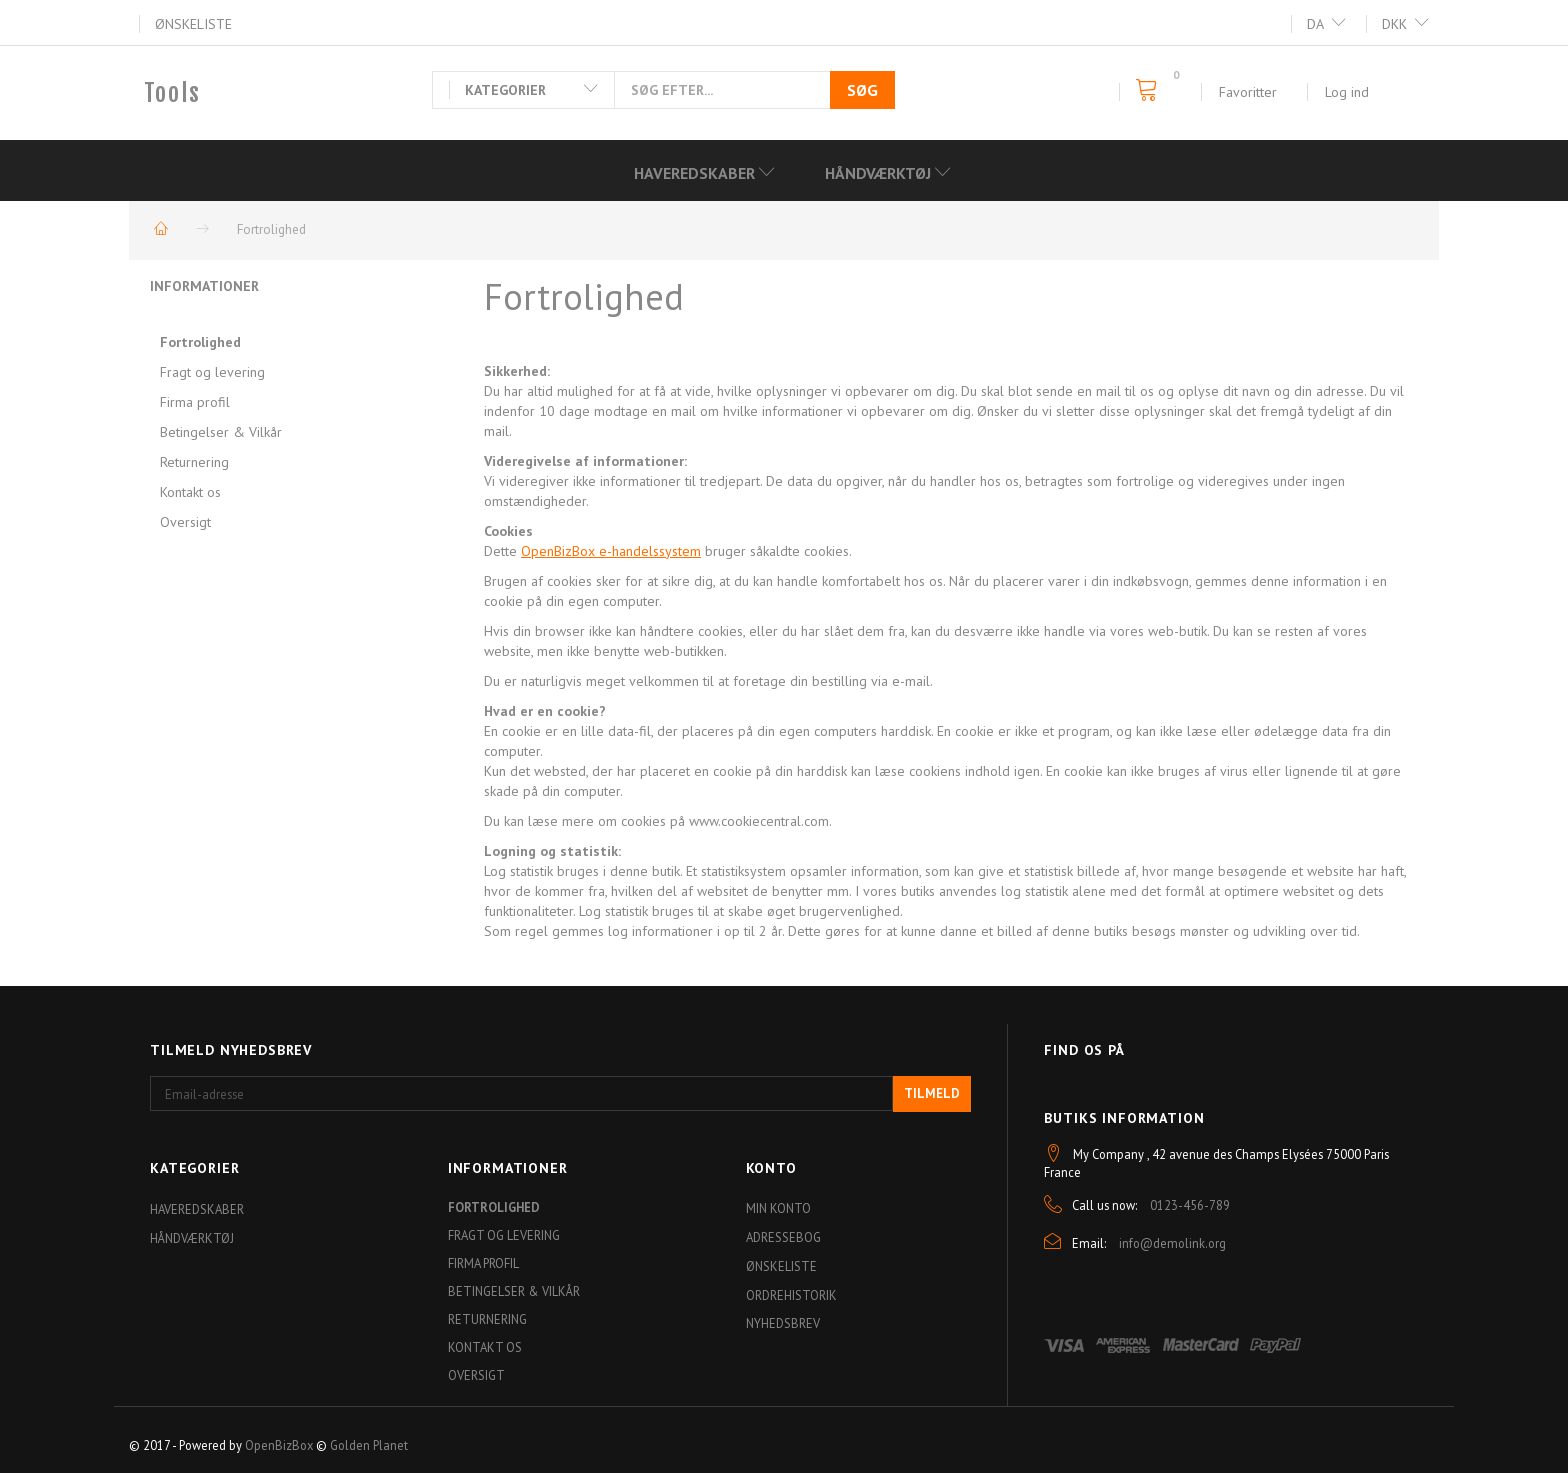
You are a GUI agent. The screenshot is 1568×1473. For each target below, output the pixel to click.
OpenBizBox (279, 1445)
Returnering (194, 462)
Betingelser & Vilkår (221, 432)
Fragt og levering (212, 372)
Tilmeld (932, 1093)
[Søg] (862, 90)
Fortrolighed (200, 342)
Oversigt (185, 522)
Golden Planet (369, 1445)
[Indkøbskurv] (1152, 90)
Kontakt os (190, 492)
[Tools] (172, 93)
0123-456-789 (1190, 1205)
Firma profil (195, 402)
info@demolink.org (1172, 1243)
